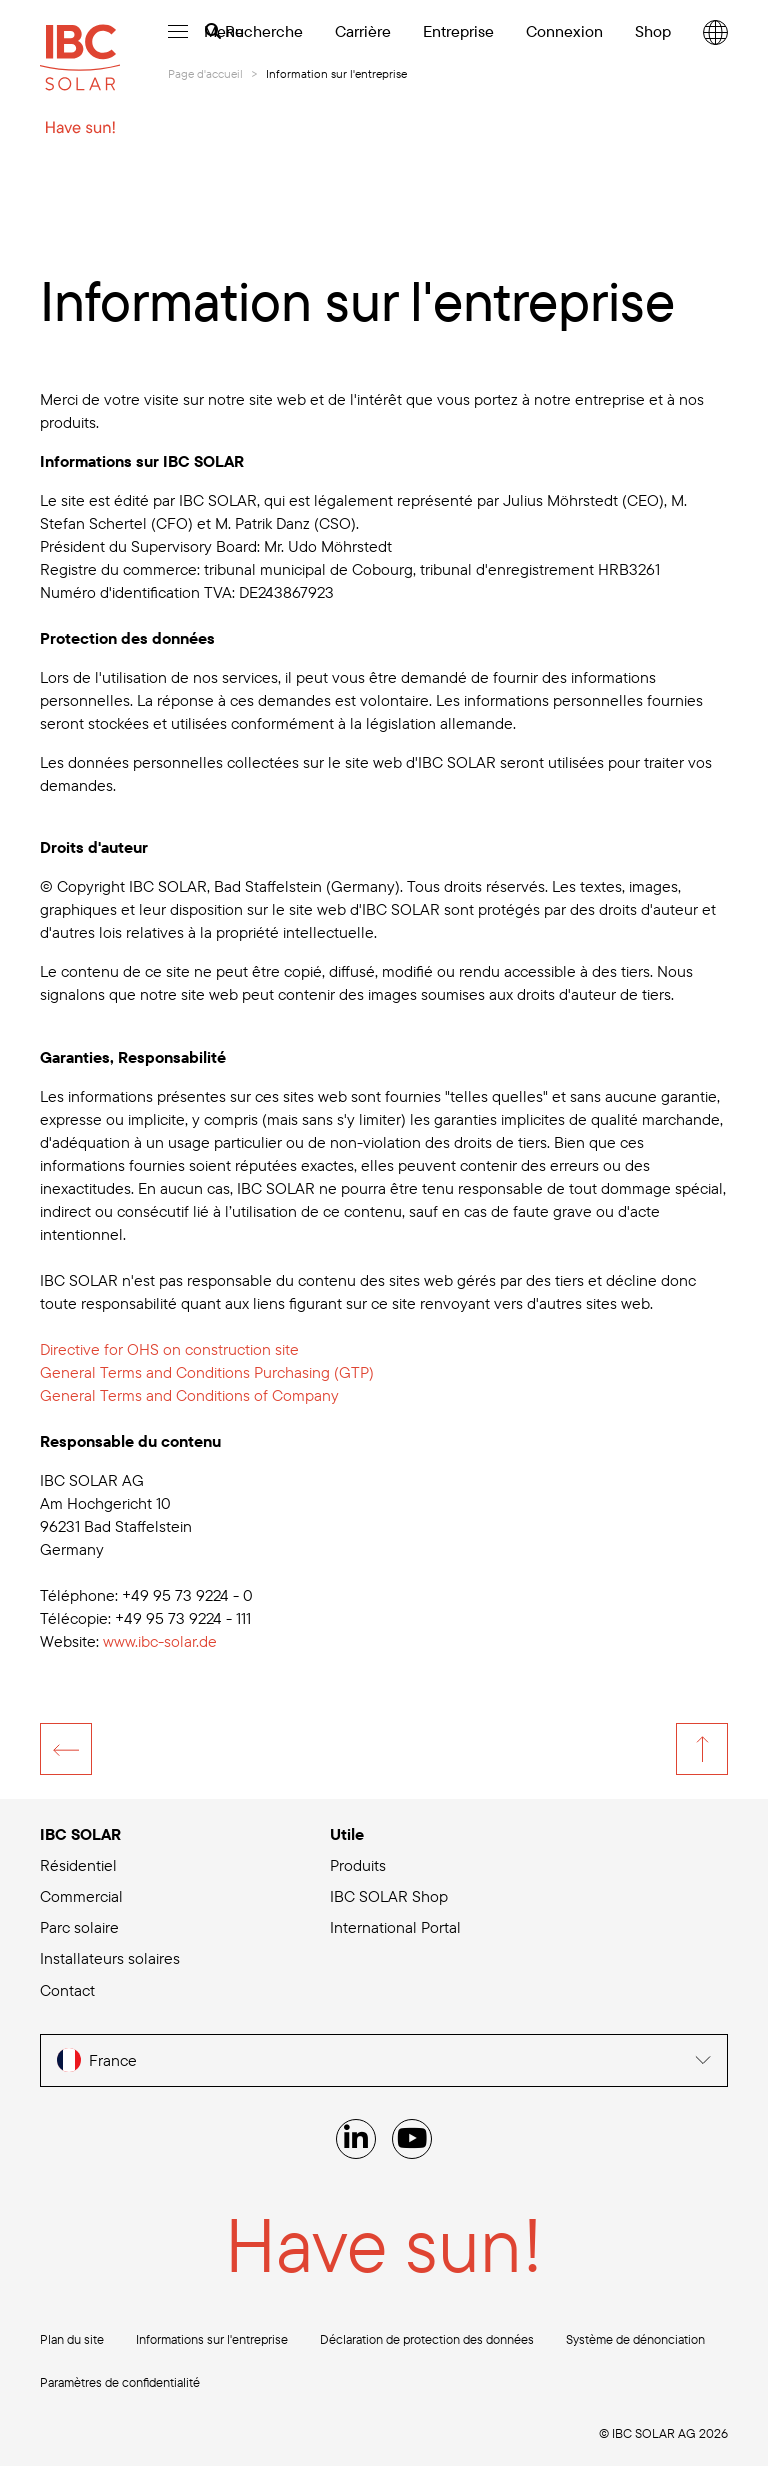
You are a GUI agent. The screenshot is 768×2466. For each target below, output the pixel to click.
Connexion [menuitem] (564, 31)
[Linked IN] (356, 2139)
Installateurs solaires (110, 1958)
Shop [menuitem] (653, 31)
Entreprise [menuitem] (458, 31)
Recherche (254, 31)
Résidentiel (78, 1865)
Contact (67, 1990)
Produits (358, 1865)
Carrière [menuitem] (363, 31)
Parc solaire (79, 1927)
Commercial (81, 1896)
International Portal (395, 1927)
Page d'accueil (205, 73)
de (160, 1641)
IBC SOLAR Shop (389, 1896)
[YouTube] (412, 2139)
